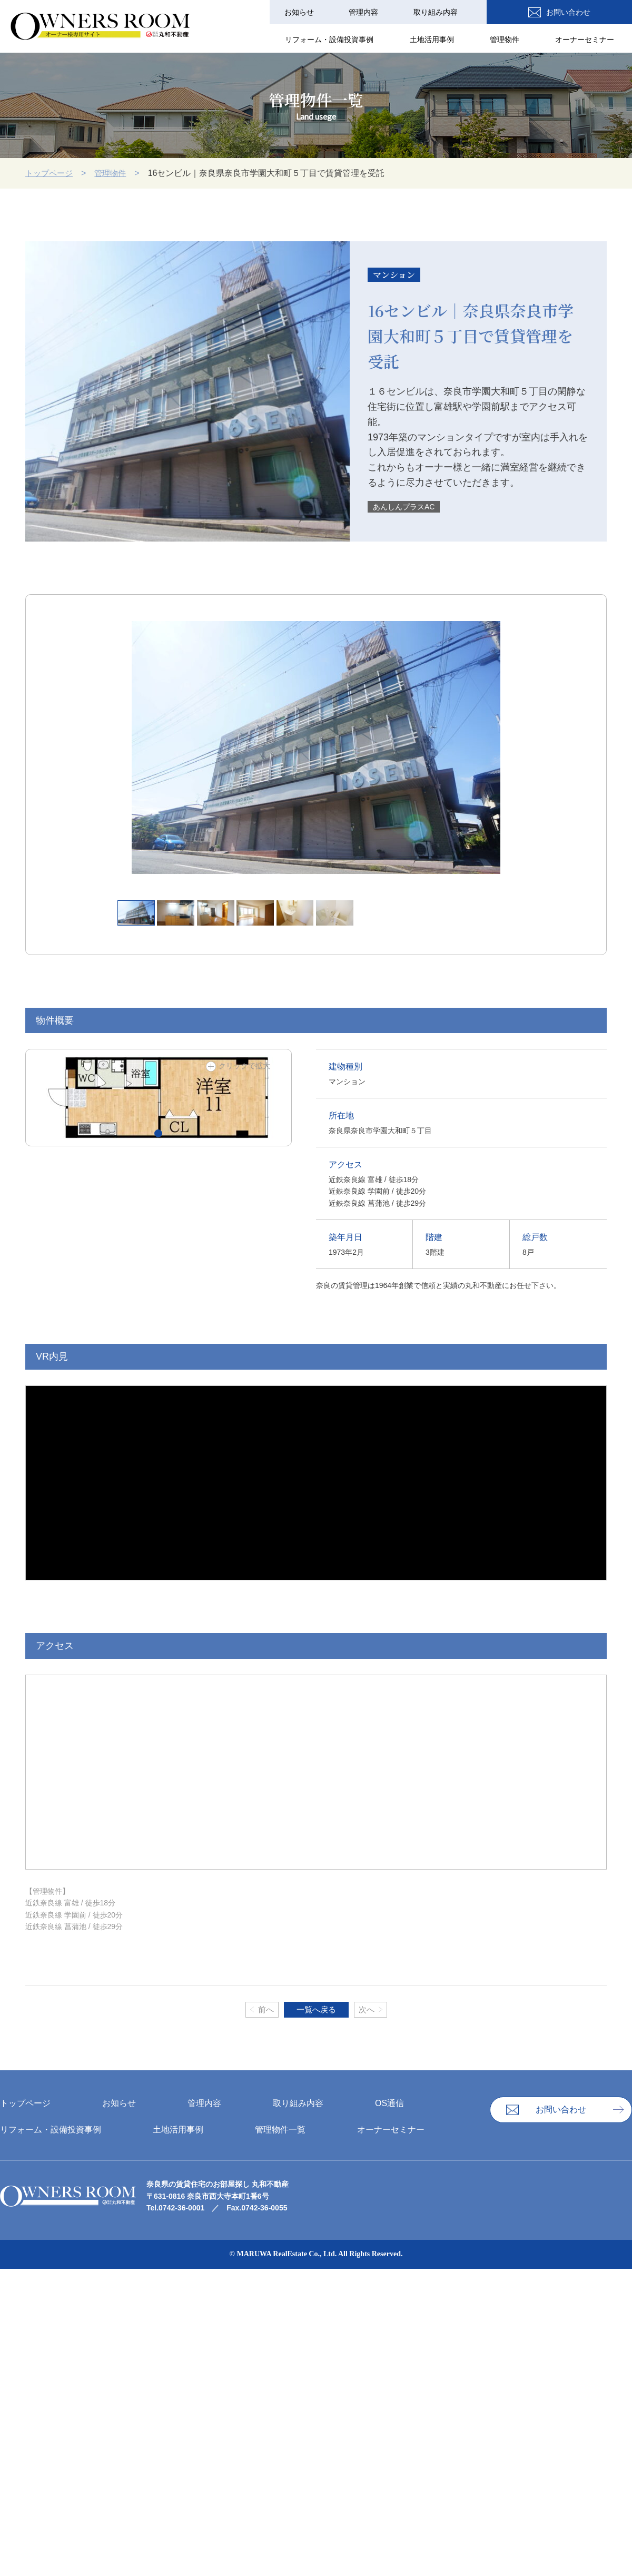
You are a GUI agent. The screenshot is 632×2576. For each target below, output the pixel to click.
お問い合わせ (596, 12)
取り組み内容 (442, 12)
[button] (158, 1133)
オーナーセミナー (586, 39)
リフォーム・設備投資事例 (344, 39)
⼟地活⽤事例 (442, 39)
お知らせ (314, 12)
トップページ (50, 173)
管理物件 (511, 39)
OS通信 (507, 12)
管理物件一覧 (280, 2130)
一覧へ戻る (316, 2009)
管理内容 (374, 12)
